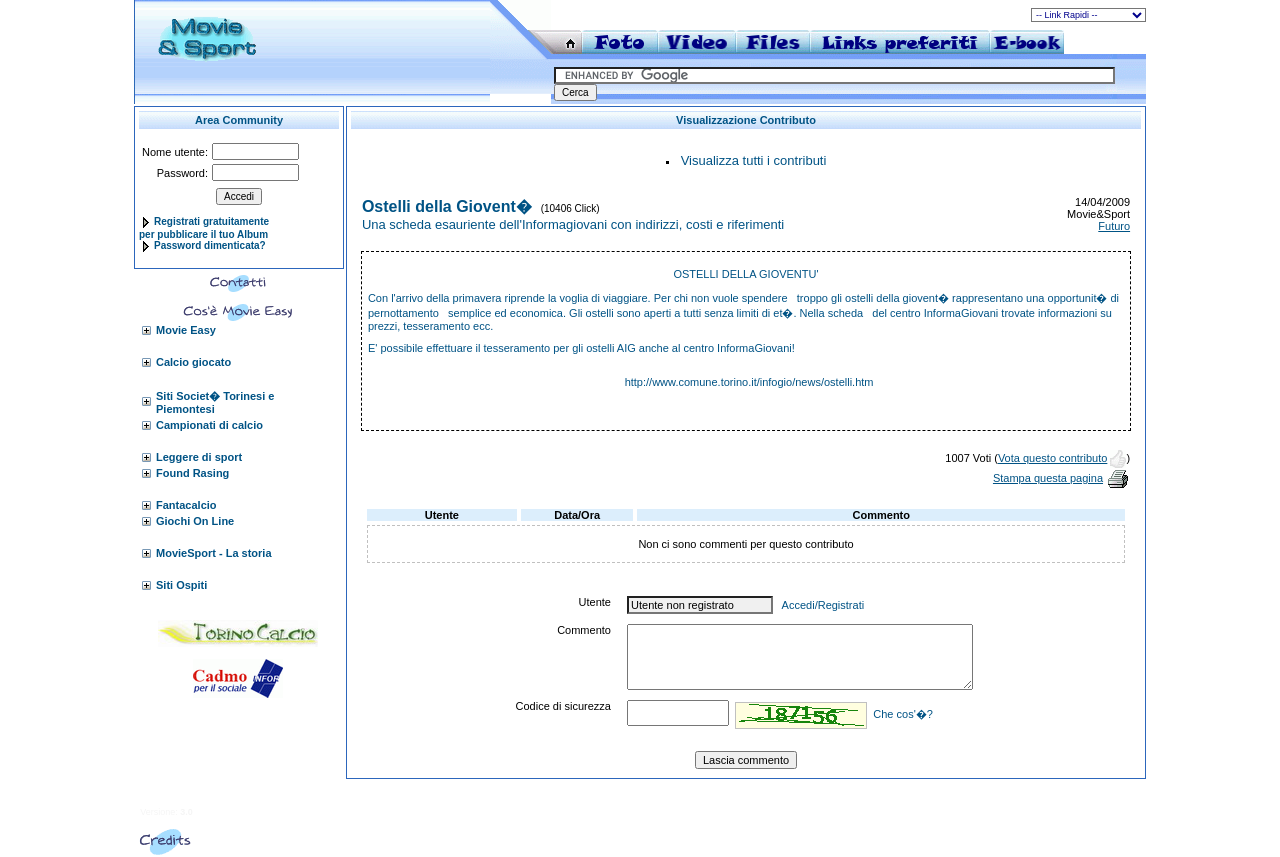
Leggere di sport (199, 457)
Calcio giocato (193, 362)
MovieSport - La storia (214, 553)
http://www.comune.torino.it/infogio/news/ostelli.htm (749, 382)
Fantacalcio (186, 505)
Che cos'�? (903, 714)
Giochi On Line (195, 521)
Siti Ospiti (181, 585)
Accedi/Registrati (823, 605)
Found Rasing (192, 473)
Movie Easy (186, 330)
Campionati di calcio (209, 425)
